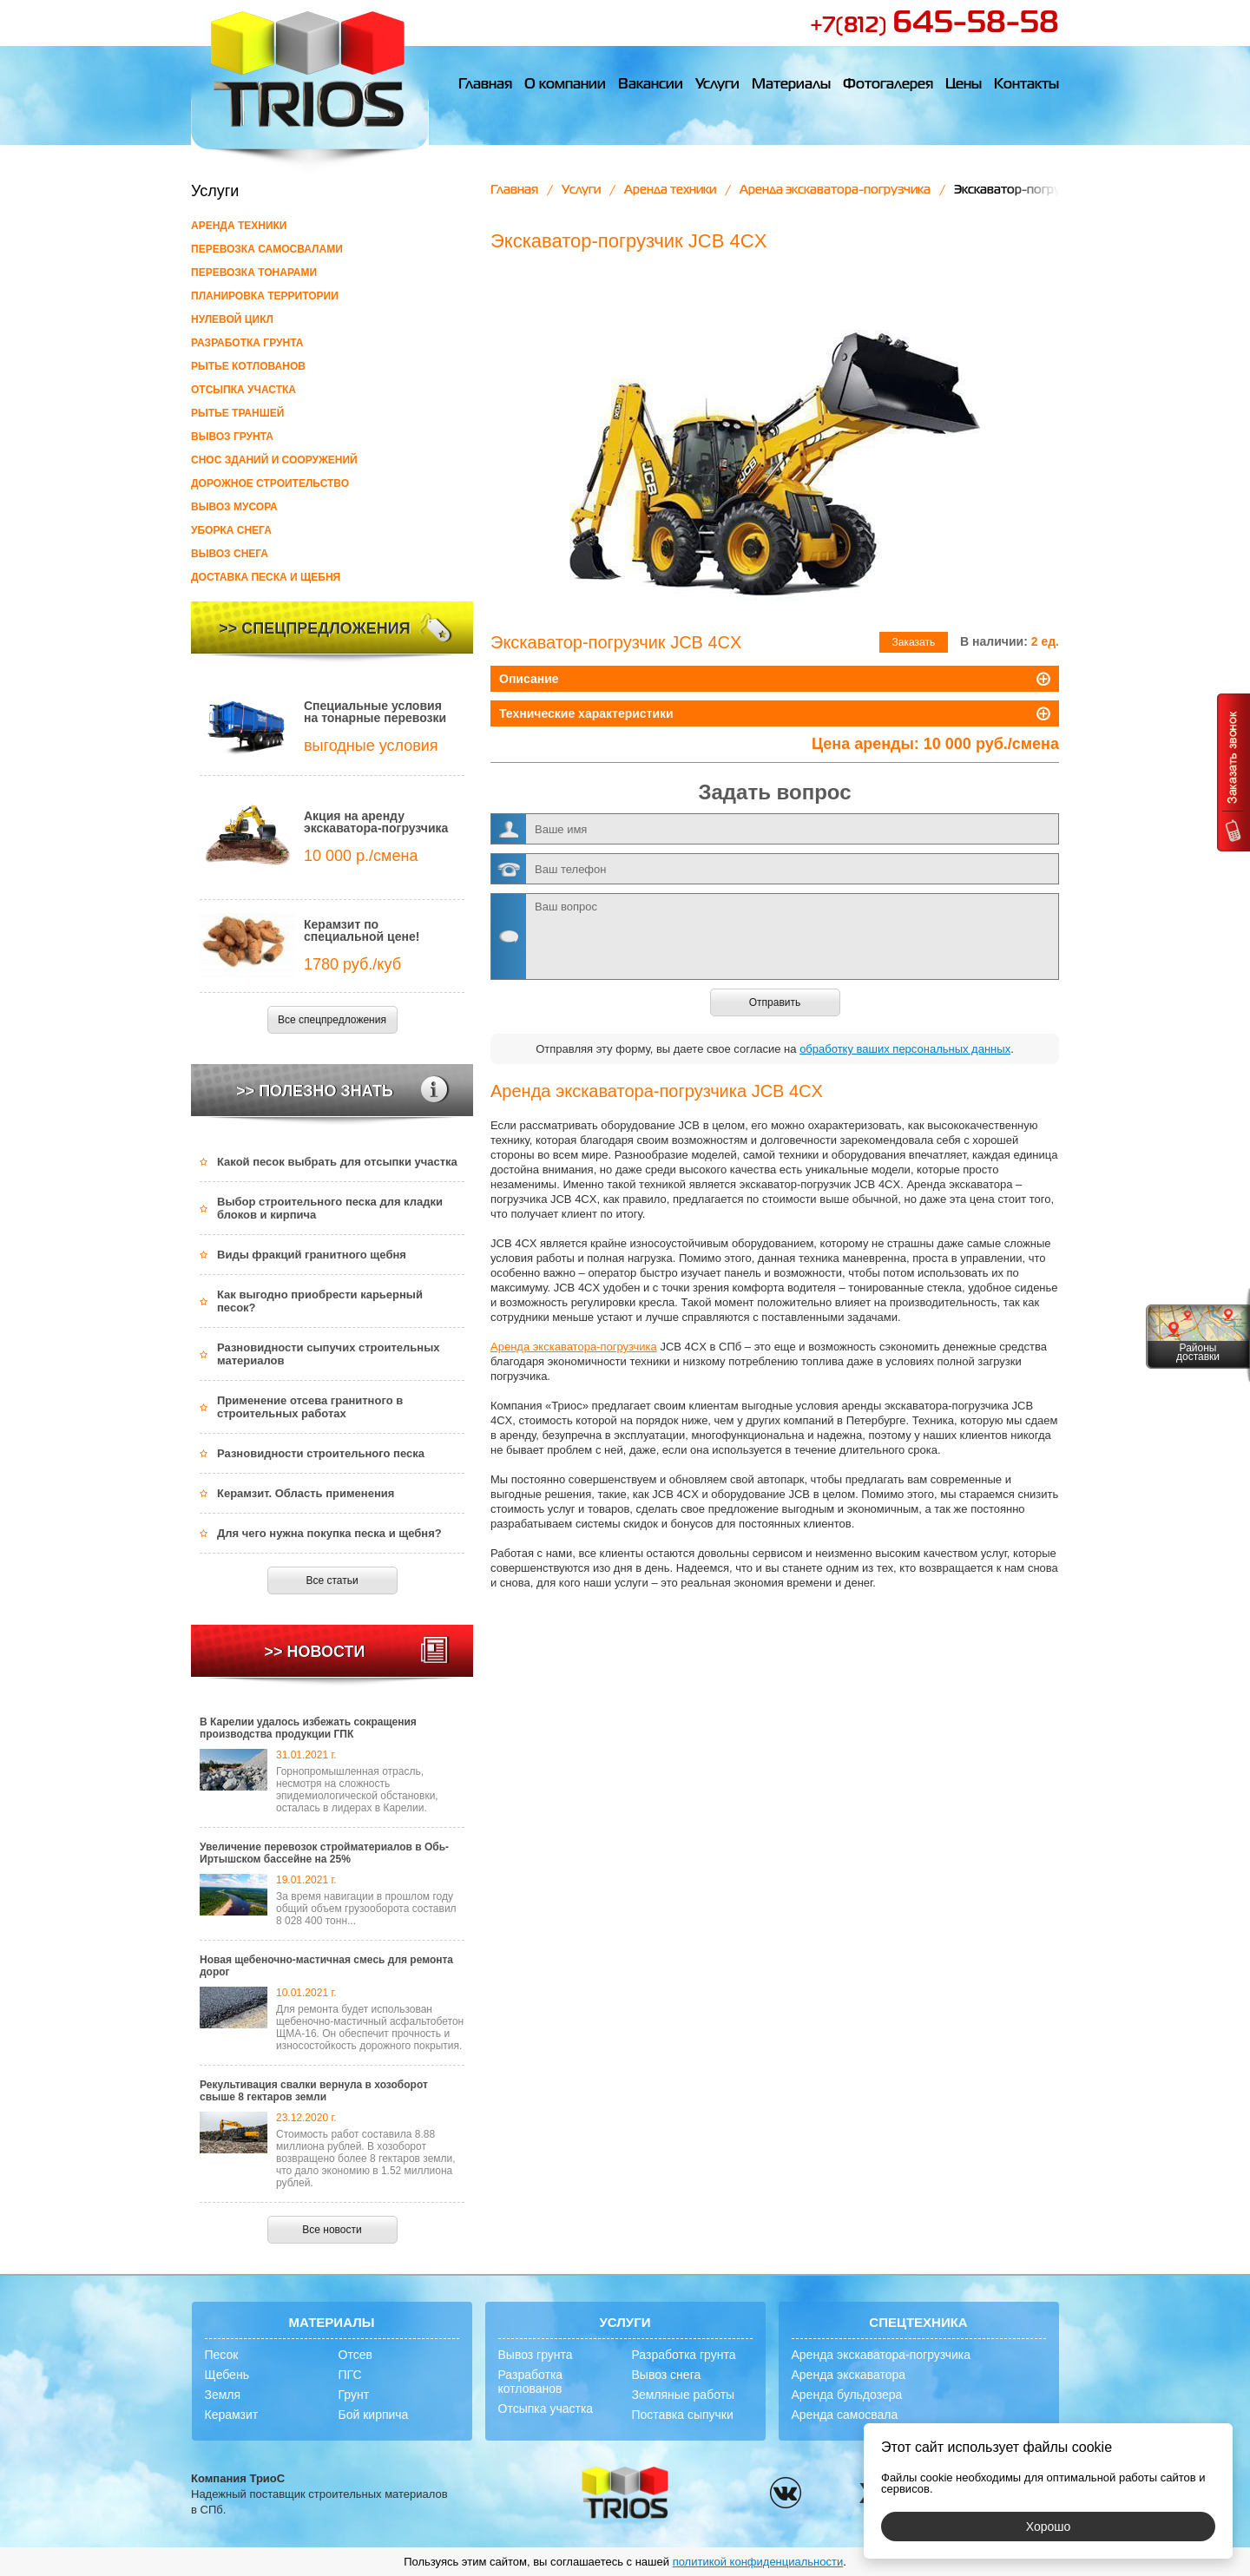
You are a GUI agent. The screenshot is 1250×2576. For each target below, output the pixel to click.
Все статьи (332, 1580)
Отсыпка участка (243, 390)
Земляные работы (683, 2395)
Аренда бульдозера (847, 2395)
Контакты (1026, 85)
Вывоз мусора (234, 507)
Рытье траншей (237, 413)
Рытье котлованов (248, 366)
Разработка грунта (247, 343)
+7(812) (934, 26)
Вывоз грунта (232, 436)
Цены (963, 85)
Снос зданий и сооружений (274, 460)
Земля (223, 2395)
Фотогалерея (888, 85)
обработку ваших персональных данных (904, 1048)
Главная (485, 85)
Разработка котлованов (530, 2381)
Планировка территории (265, 296)
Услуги (717, 85)
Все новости (331, 2230)
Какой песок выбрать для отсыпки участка (337, 1161)
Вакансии (650, 85)
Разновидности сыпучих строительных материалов (328, 1354)
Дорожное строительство (270, 483)
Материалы (791, 85)
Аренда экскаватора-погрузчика (835, 190)
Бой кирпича (374, 2415)
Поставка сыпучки (683, 2415)
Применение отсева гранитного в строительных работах (310, 1407)
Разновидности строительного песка (320, 1453)
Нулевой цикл (232, 319)
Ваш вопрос (774, 936)
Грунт (354, 2395)
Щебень (227, 2375)
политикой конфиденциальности (758, 2561)
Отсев (355, 2355)
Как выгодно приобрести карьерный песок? (320, 1301)
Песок (222, 2355)
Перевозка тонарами (254, 272)
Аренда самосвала (845, 2415)
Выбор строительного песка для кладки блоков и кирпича (330, 1208)
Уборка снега (231, 530)
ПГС (350, 2375)
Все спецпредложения (332, 1020)
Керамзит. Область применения (305, 1493)
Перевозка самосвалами (267, 249)
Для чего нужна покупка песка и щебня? (329, 1533)
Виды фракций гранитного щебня (311, 1254)
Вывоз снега (229, 554)
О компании (565, 85)
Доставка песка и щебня (265, 577)
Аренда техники (238, 226)
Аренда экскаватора (849, 2375)
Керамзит (232, 2415)
